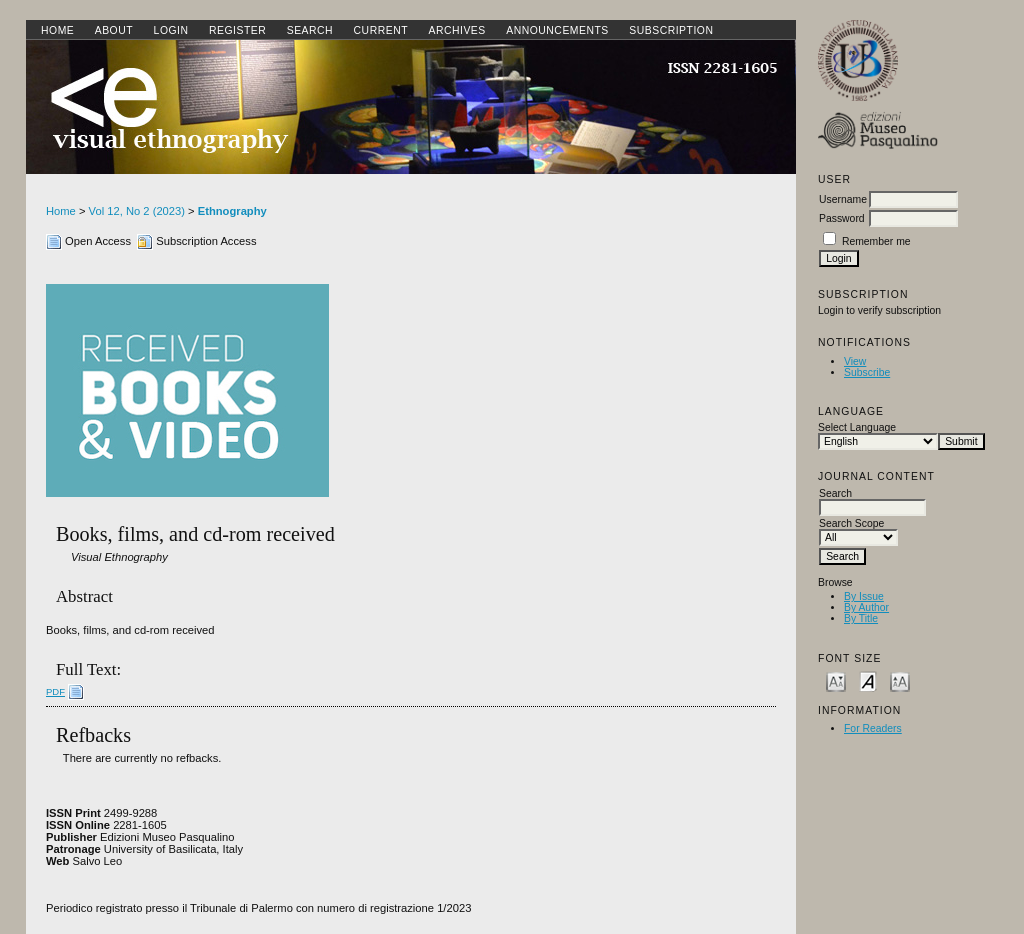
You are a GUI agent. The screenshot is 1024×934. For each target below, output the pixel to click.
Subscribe (867, 372)
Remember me (876, 241)
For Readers (873, 728)
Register (237, 30)
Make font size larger (900, 680)
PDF (55, 691)
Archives (456, 30)
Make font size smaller (836, 680)
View (855, 361)
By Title (861, 618)
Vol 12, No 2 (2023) (137, 211)
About (114, 30)
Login (171, 30)
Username (843, 199)
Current (381, 30)
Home (57, 30)
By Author (866, 607)
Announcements (557, 30)
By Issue (864, 596)
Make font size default (868, 680)
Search (310, 30)
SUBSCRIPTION (671, 30)
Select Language (857, 427)
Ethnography (232, 211)
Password (842, 218)
